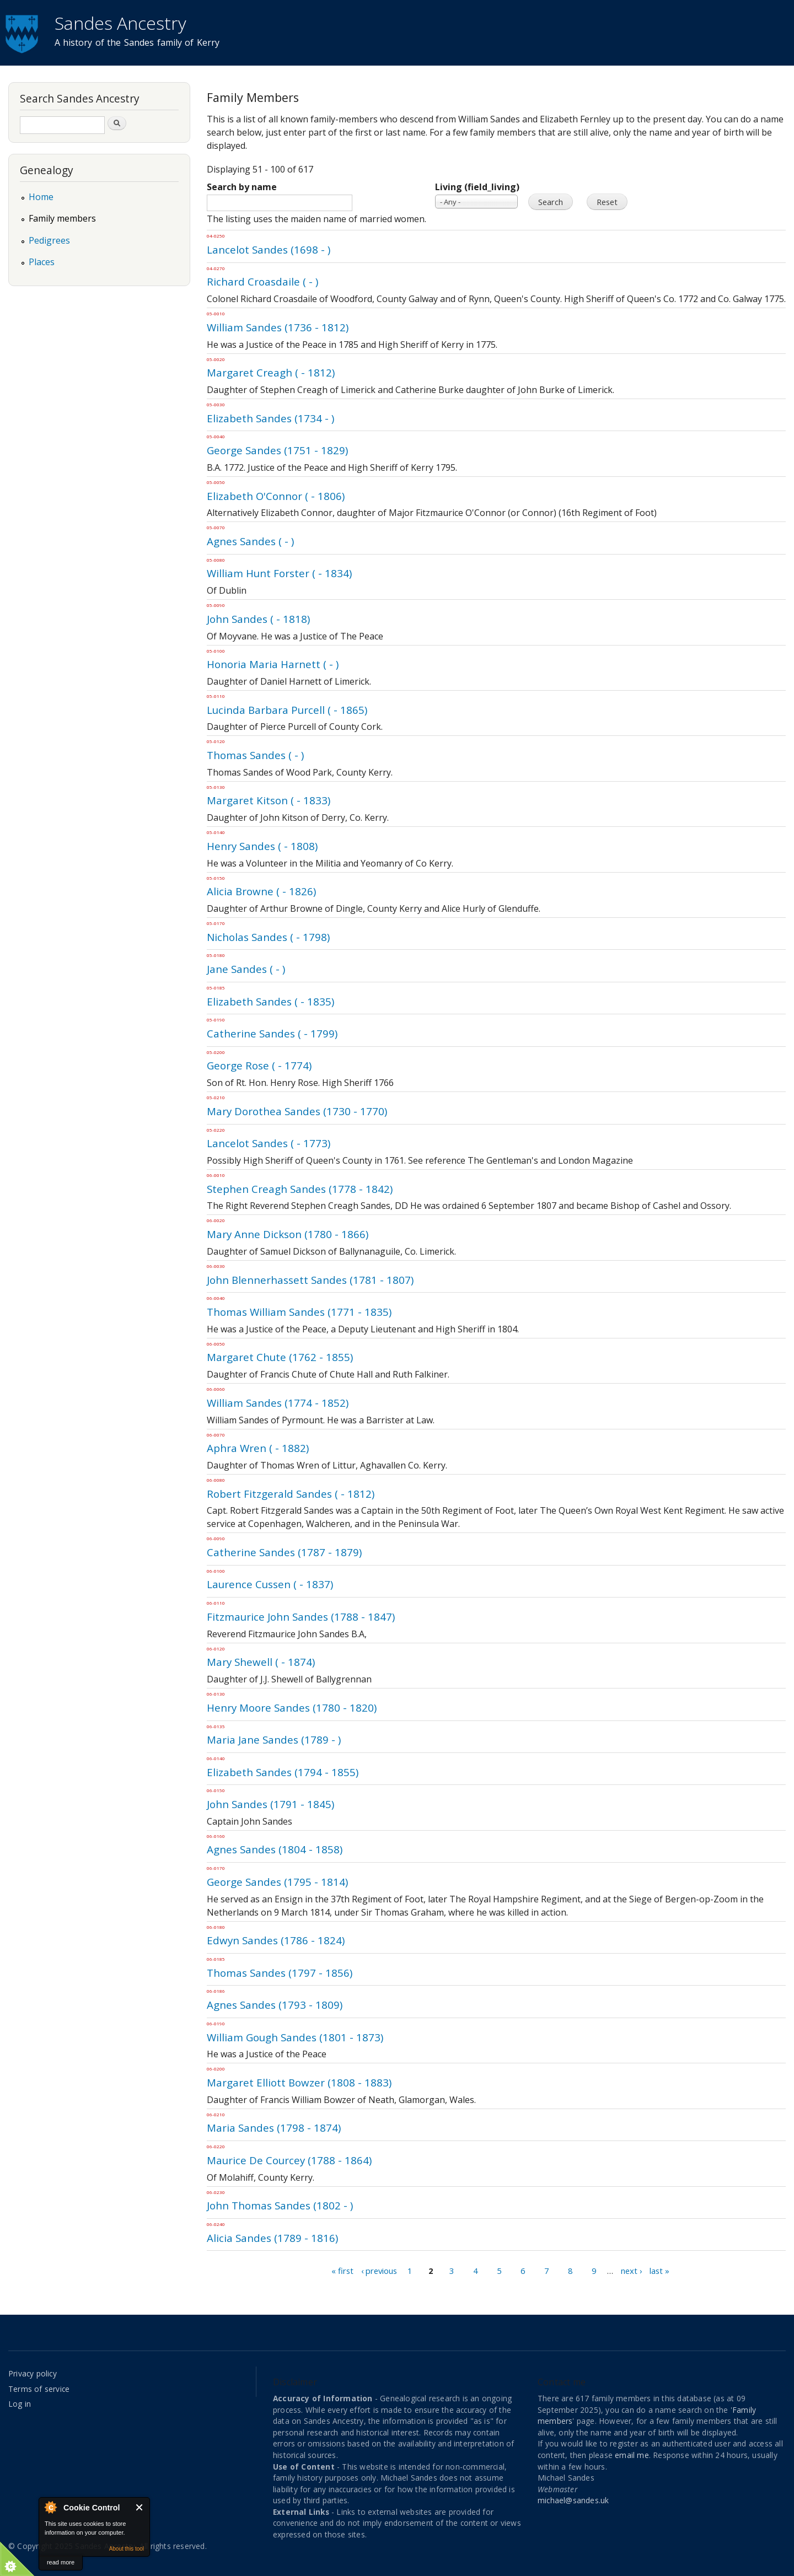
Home (41, 197)
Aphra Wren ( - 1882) (258, 1448)
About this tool (126, 2549)
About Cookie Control (50, 2507)
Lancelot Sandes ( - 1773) (268, 1143)
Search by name (242, 187)
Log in (19, 2403)
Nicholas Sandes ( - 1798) (268, 937)
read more (60, 2562)
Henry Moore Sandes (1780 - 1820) (292, 1707)
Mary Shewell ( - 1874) (261, 1662)
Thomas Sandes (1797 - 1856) (279, 1973)
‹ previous (379, 2270)
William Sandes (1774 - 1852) (277, 1403)
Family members (62, 218)
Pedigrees (49, 240)
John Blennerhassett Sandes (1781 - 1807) (310, 1280)
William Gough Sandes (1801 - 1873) (295, 2037)
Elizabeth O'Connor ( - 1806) (276, 496)
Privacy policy (32, 2373)
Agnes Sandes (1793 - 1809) (274, 2005)
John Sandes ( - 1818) (258, 619)
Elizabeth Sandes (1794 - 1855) (282, 1772)
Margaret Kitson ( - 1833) (268, 800)
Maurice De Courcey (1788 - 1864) (289, 2160)
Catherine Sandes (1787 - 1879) (284, 1552)
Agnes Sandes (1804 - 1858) (274, 1849)
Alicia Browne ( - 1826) (261, 891)
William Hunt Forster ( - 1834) (279, 573)
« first (342, 2270)
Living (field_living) (477, 187)
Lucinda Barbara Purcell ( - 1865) (287, 710)
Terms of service (38, 2389)
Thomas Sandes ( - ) (255, 755)
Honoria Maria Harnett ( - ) (273, 664)
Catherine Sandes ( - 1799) (272, 1033)
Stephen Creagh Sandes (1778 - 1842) (300, 1189)
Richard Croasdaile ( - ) (262, 281)
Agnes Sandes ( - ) (250, 541)
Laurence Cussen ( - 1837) (270, 1584)
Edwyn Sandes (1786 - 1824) (276, 1940)
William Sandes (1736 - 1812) (277, 327)
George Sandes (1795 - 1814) (277, 1882)
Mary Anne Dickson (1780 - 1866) (287, 1234)
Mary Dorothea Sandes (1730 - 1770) (297, 1111)
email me (632, 2455)
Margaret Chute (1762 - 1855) (280, 1357)
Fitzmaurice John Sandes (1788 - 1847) (301, 1616)
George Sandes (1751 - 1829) (277, 450)
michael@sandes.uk (573, 2500)
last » (659, 2270)
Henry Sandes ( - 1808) (262, 846)
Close (139, 2507)
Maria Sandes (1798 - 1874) (274, 2127)
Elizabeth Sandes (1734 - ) (270, 418)
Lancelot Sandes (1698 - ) (268, 249)
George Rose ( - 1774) (259, 1065)
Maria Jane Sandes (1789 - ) (274, 1739)
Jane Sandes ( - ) (246, 969)
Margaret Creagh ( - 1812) (271, 372)
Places (42, 262)
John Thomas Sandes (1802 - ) (280, 2205)
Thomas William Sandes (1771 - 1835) (299, 1312)
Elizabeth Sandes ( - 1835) (270, 1001)
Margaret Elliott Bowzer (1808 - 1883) (299, 2082)
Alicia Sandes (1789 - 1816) (272, 2238)
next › (631, 2270)
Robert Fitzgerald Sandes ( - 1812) (290, 1494)
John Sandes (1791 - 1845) (270, 1804)
